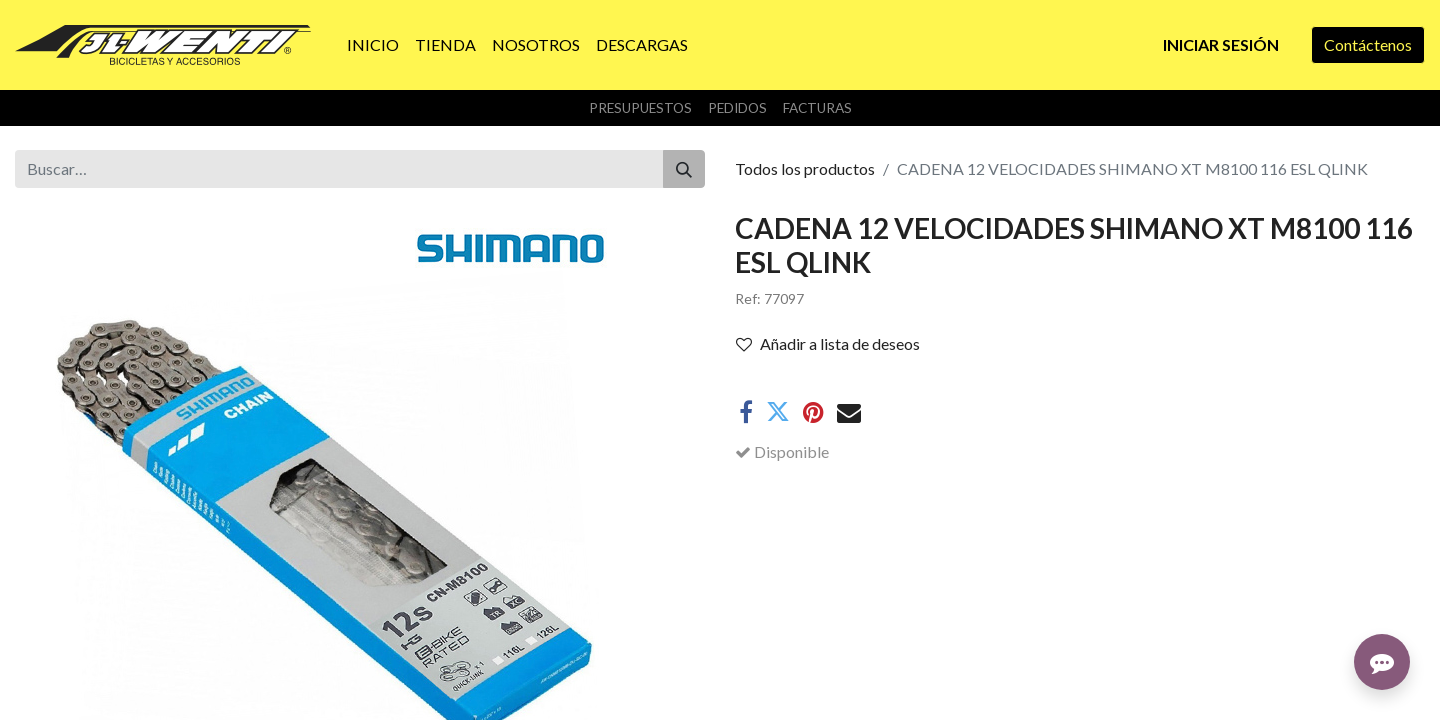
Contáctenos (1368, 44)
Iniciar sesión (1221, 44)
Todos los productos (805, 168)
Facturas (817, 108)
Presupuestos (640, 108)
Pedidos (737, 108)
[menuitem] (373, 45)
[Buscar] (684, 169)
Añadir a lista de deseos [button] (828, 343)
